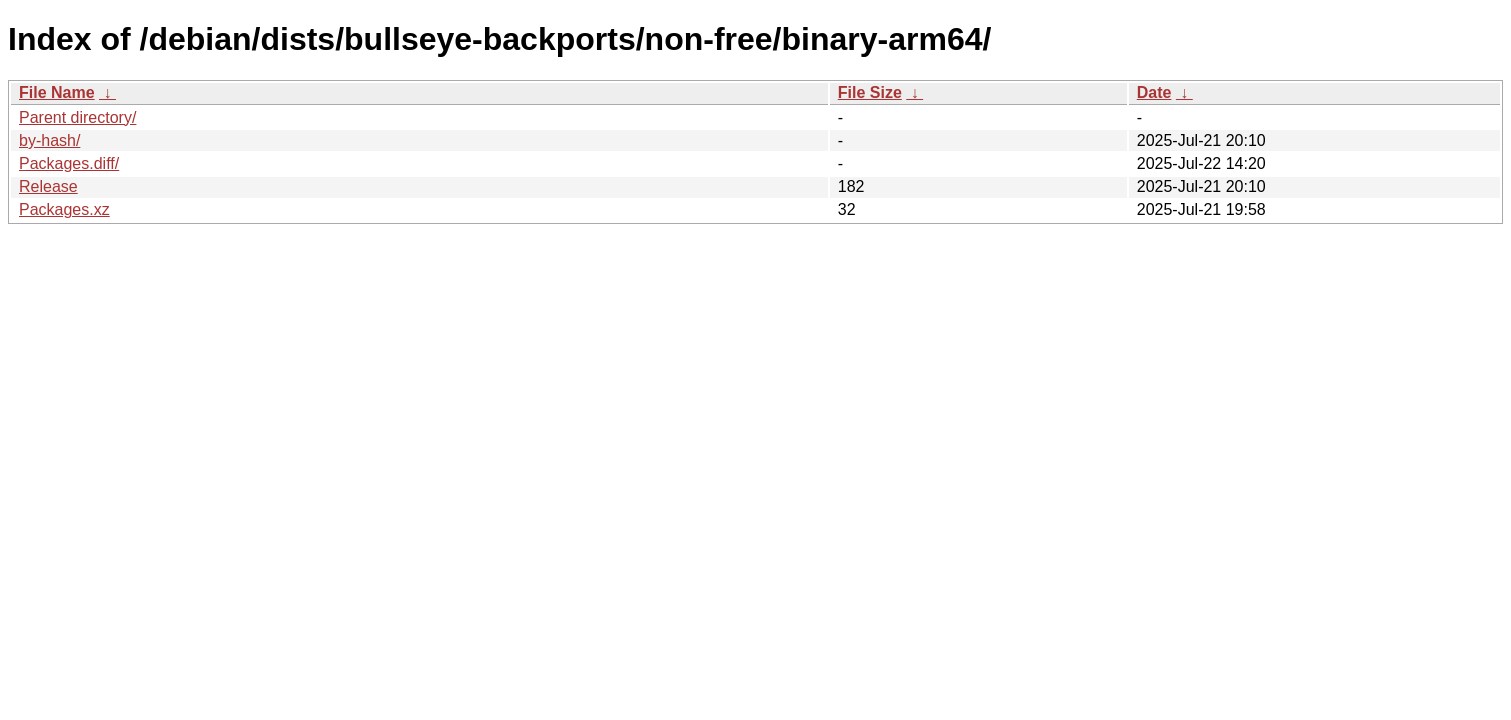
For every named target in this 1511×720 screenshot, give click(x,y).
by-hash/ (49, 140)
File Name (57, 92)
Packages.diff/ (69, 163)
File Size (870, 92)
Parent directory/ (77, 117)
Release (48, 186)
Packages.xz (64, 209)
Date (1154, 92)
